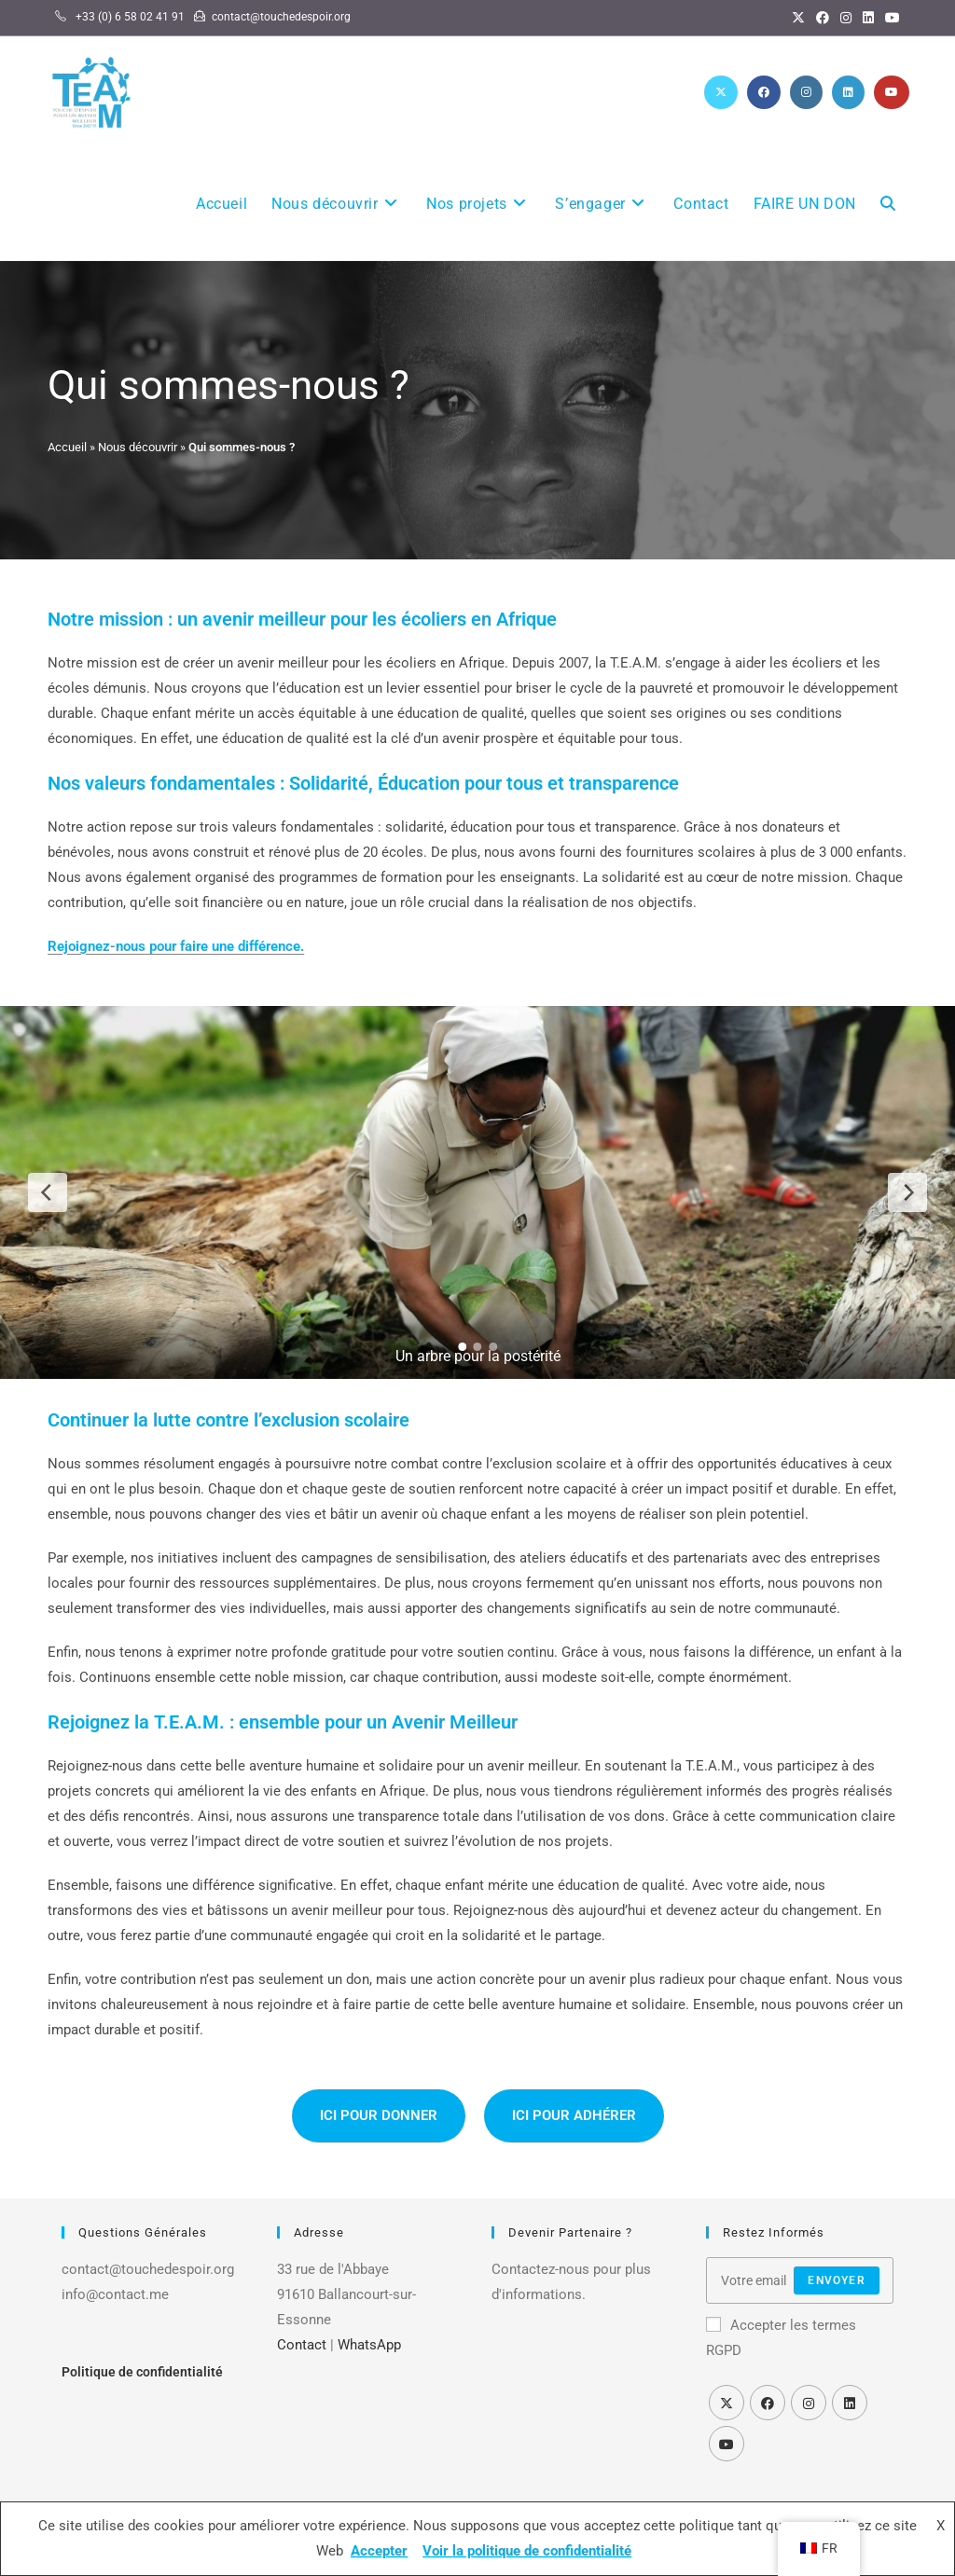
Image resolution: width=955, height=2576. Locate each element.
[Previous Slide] (47, 1192)
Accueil (67, 447)
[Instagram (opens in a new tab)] (806, 92)
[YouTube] (889, 17)
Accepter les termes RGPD (781, 2338)
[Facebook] (822, 17)
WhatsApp (369, 2344)
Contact (301, 2344)
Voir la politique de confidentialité (526, 2550)
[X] (798, 17)
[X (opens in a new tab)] (721, 92)
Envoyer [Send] (836, 2280)
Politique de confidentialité (142, 2371)
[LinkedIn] (868, 17)
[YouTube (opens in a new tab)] (891, 92)
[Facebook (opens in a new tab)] (764, 92)
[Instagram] (846, 17)
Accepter (379, 2550)
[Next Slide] (907, 1192)
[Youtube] (726, 2443)
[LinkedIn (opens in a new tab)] (848, 92)
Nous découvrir (137, 447)
